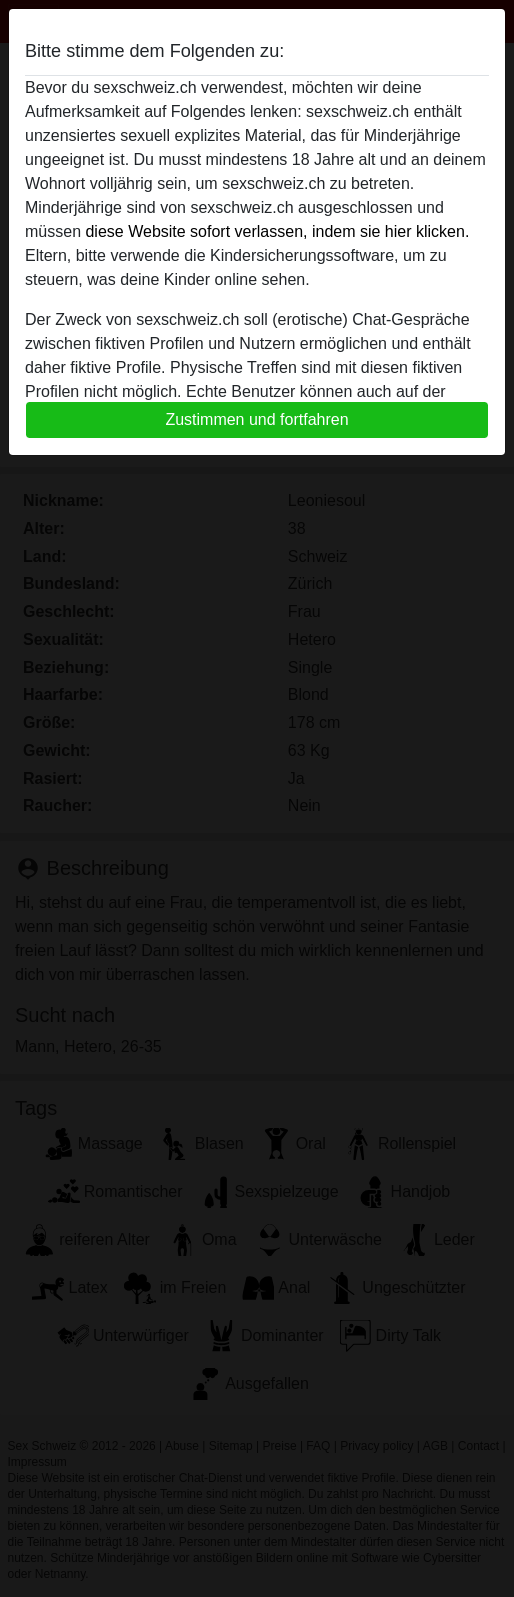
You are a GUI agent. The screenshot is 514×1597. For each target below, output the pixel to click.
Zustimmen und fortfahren (256, 419)
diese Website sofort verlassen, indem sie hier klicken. (277, 231)
